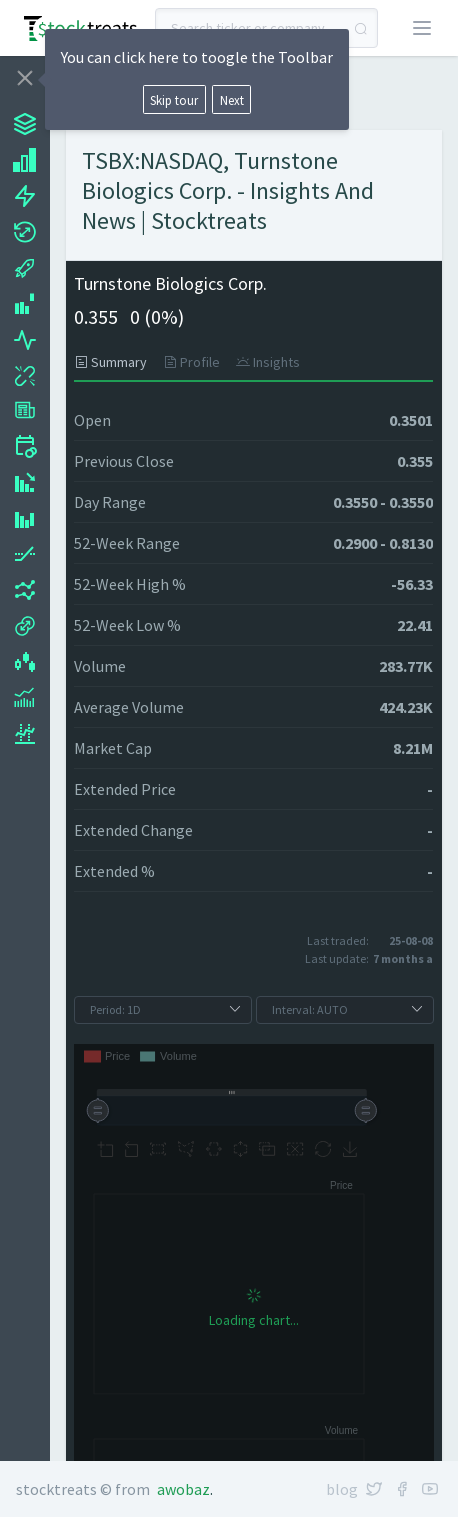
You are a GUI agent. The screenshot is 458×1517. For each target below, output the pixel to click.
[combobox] (266, 28)
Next (232, 100)
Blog (342, 1489)
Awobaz (183, 1489)
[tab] (114, 362)
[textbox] (266, 28)
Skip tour (174, 100)
